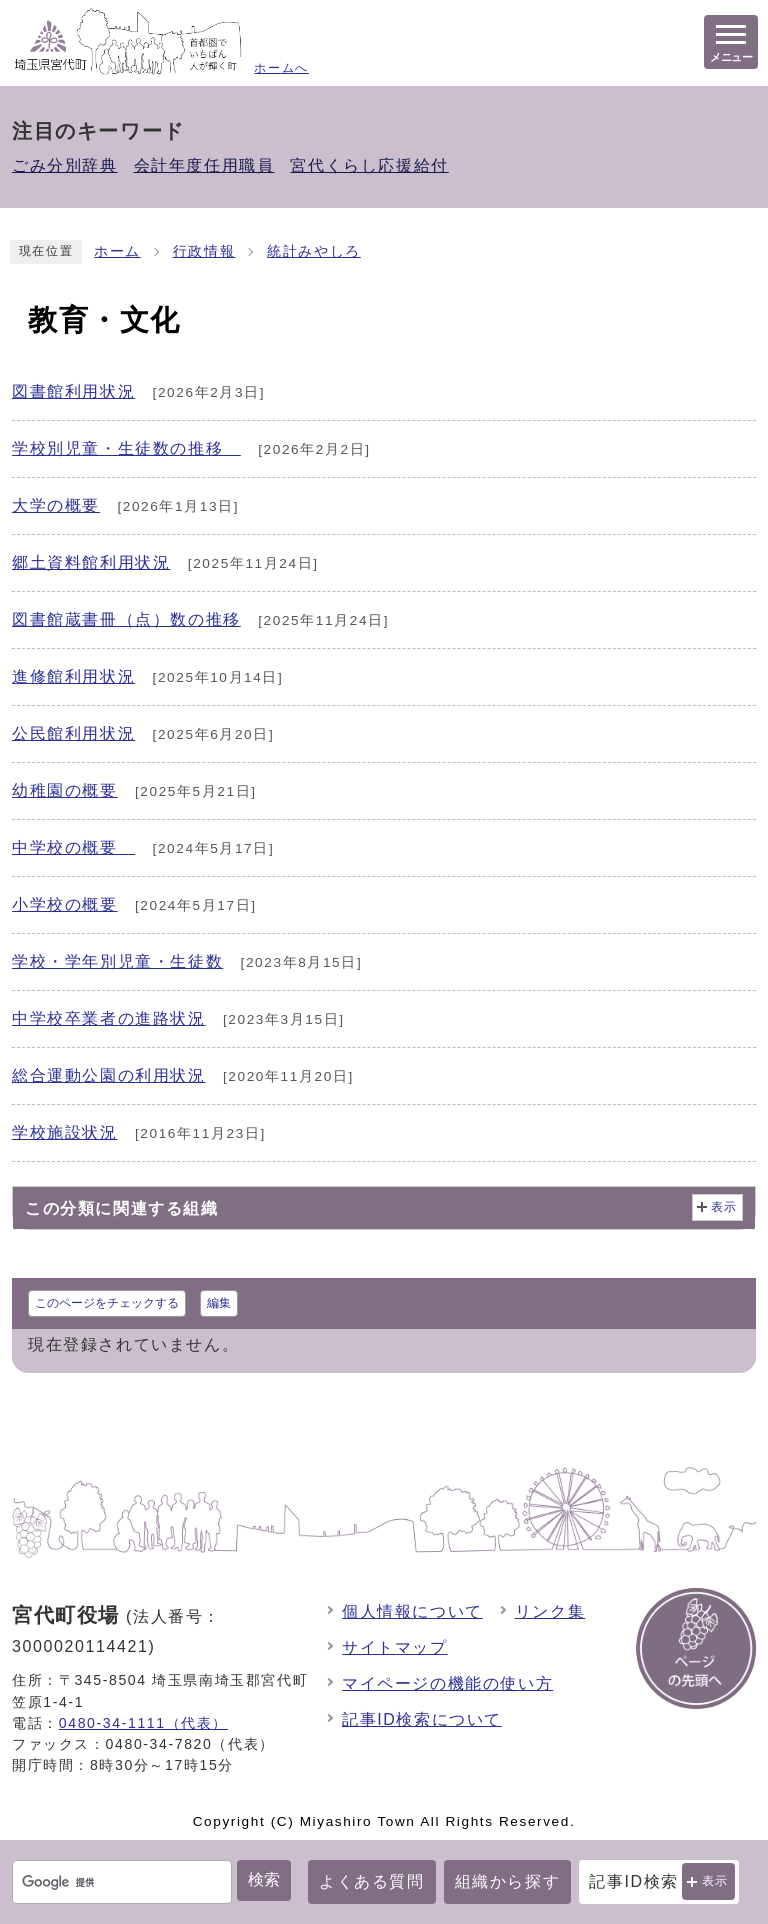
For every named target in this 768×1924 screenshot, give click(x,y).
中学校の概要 (73, 847)
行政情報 (204, 251)
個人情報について (412, 1611)
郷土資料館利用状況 (91, 562)
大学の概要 (56, 505)
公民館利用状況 (73, 733)
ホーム (117, 251)
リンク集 (550, 1611)
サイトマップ (395, 1647)
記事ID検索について (422, 1719)
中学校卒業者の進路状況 (109, 1018)
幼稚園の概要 (65, 790)
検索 (264, 1879)
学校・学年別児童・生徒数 (117, 961)
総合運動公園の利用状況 (109, 1075)
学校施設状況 (65, 1132)
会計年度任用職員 (204, 165)
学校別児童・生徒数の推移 (126, 448)
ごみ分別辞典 (65, 165)
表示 (715, 1881)
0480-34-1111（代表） (143, 1723)
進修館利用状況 (73, 676)
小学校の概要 (65, 904)
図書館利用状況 (73, 391)
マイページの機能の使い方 (447, 1683)
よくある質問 (372, 1881)
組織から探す (508, 1881)
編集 (219, 1303)
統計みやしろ (314, 251)
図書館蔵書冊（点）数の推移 (126, 619)
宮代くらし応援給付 (369, 165)
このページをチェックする (107, 1303)
